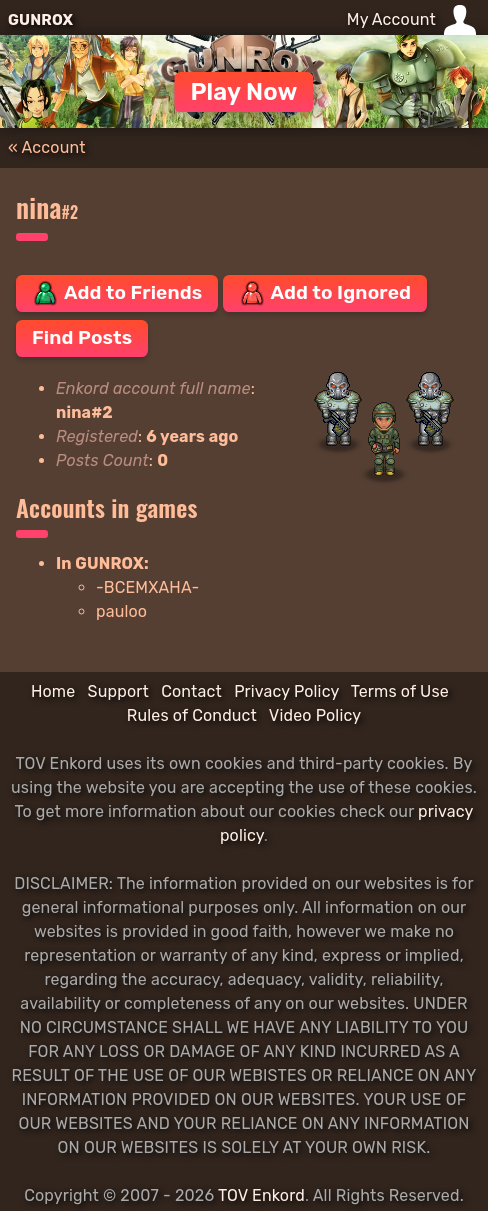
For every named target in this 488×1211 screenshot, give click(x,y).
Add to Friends (117, 293)
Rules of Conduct (192, 715)
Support (118, 691)
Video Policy (315, 715)
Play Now (243, 92)
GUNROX (40, 20)
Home (53, 691)
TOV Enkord (261, 1195)
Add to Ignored (325, 293)
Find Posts (82, 337)
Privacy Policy (286, 691)
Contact (191, 691)
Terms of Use (400, 691)
